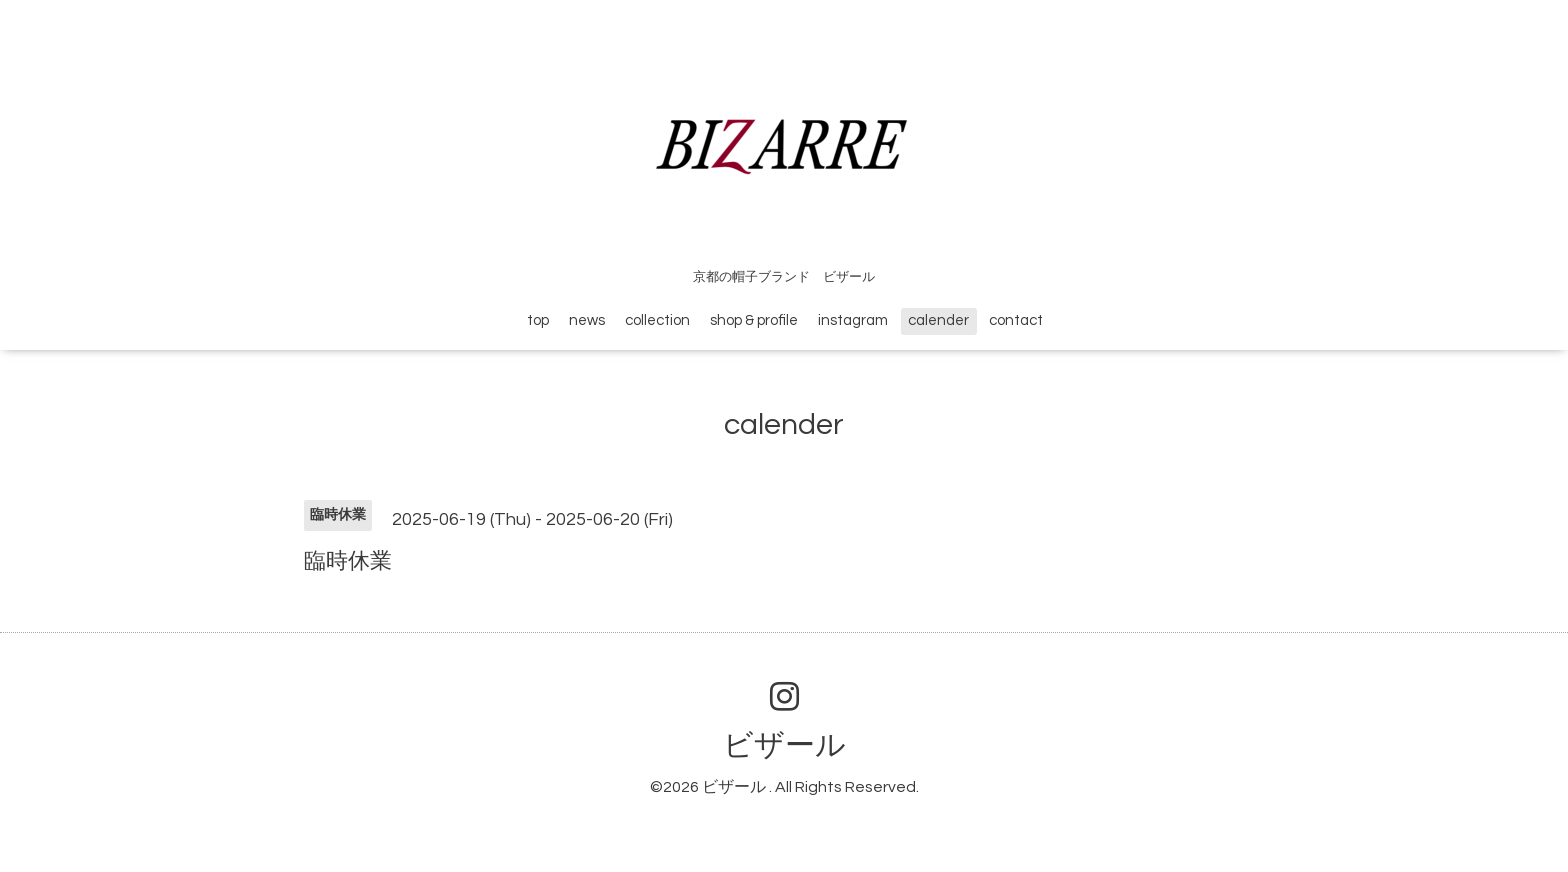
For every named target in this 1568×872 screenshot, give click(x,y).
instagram (853, 320)
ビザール (784, 745)
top (538, 320)
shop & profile (754, 320)
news (587, 320)
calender (938, 320)
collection (657, 320)
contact (1016, 320)
